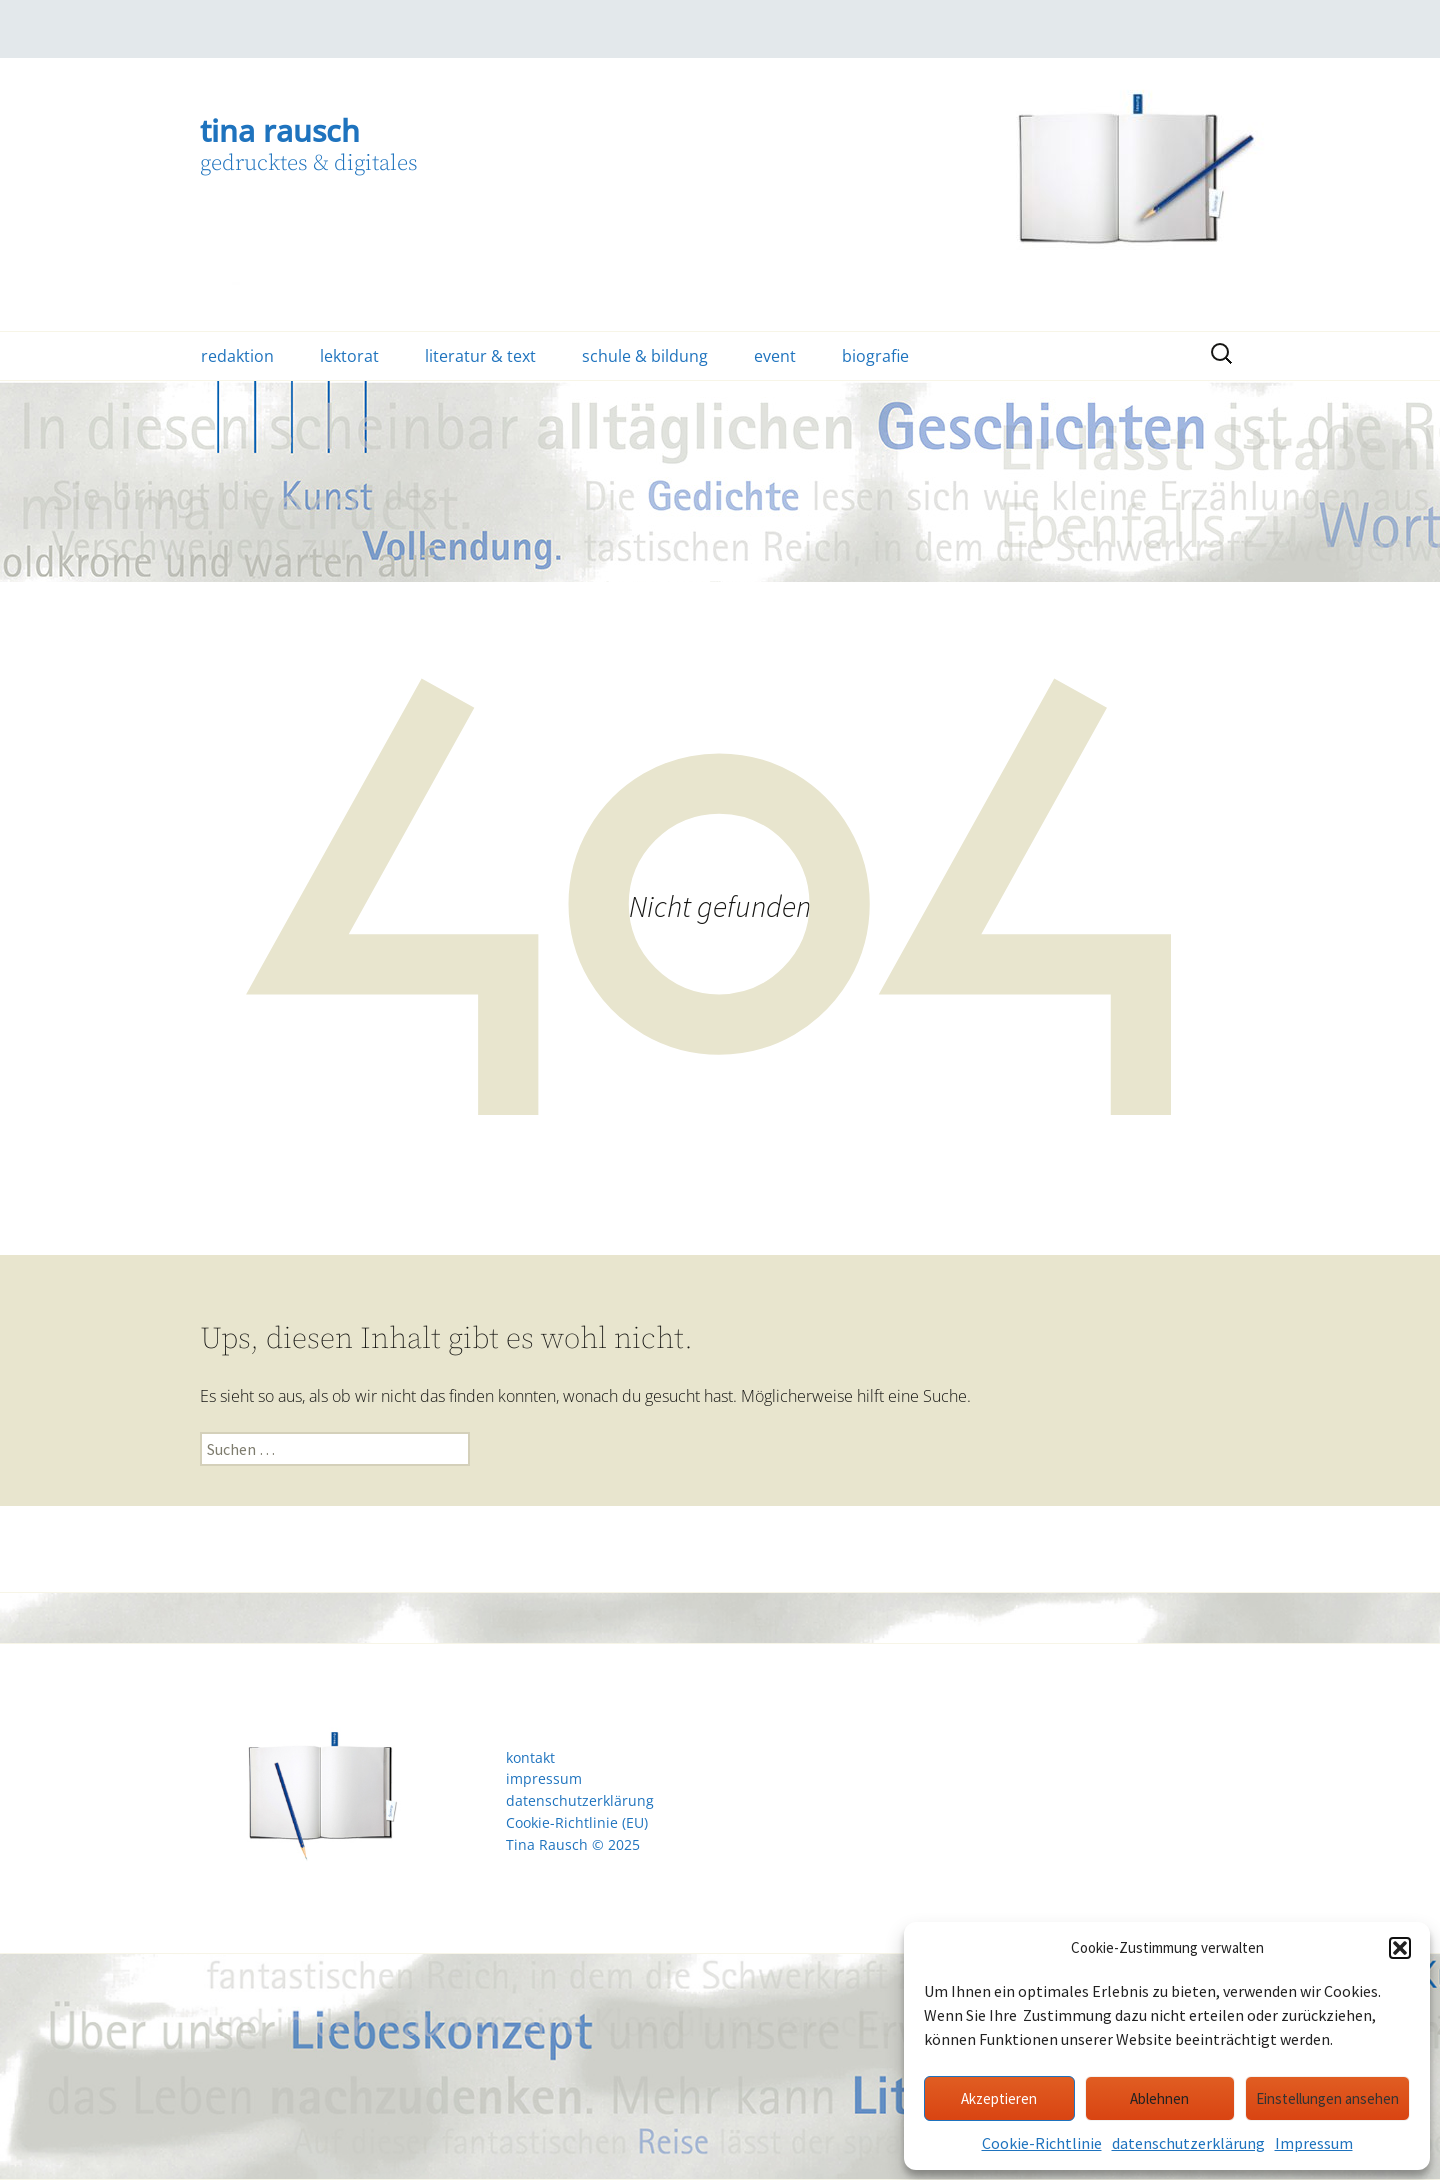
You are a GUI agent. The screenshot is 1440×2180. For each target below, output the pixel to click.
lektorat (349, 356)
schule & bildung (645, 356)
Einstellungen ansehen (1327, 2098)
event (775, 356)
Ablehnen (1159, 2098)
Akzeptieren (999, 2098)
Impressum (1314, 2143)
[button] (1400, 1948)
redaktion (237, 356)
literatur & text (480, 356)
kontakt (530, 1758)
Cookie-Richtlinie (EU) (577, 1823)
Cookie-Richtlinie (1042, 2143)
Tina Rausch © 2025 (573, 1845)
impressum (544, 1779)
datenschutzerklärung (1188, 2143)
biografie (875, 356)
